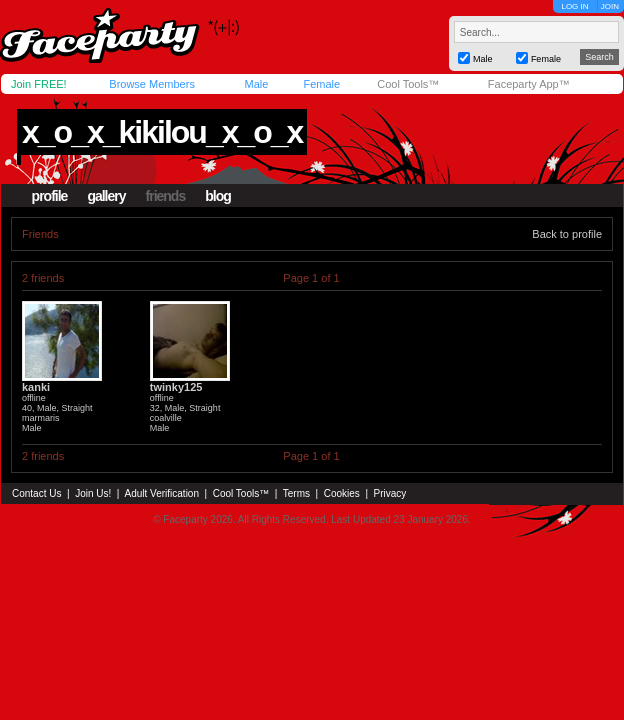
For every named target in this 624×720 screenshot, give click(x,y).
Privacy (390, 493)
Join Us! (93, 493)
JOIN (610, 6)
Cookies (342, 493)
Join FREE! (39, 84)
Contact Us (36, 493)
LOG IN (574, 6)
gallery (106, 196)
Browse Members (152, 84)
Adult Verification (161, 493)
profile (50, 196)
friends (166, 196)
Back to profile (567, 234)
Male (256, 84)
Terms (296, 493)
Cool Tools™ (408, 84)
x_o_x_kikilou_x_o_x (162, 132)
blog (218, 196)
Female (321, 84)
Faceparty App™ (529, 84)
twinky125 (176, 387)
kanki (36, 387)
